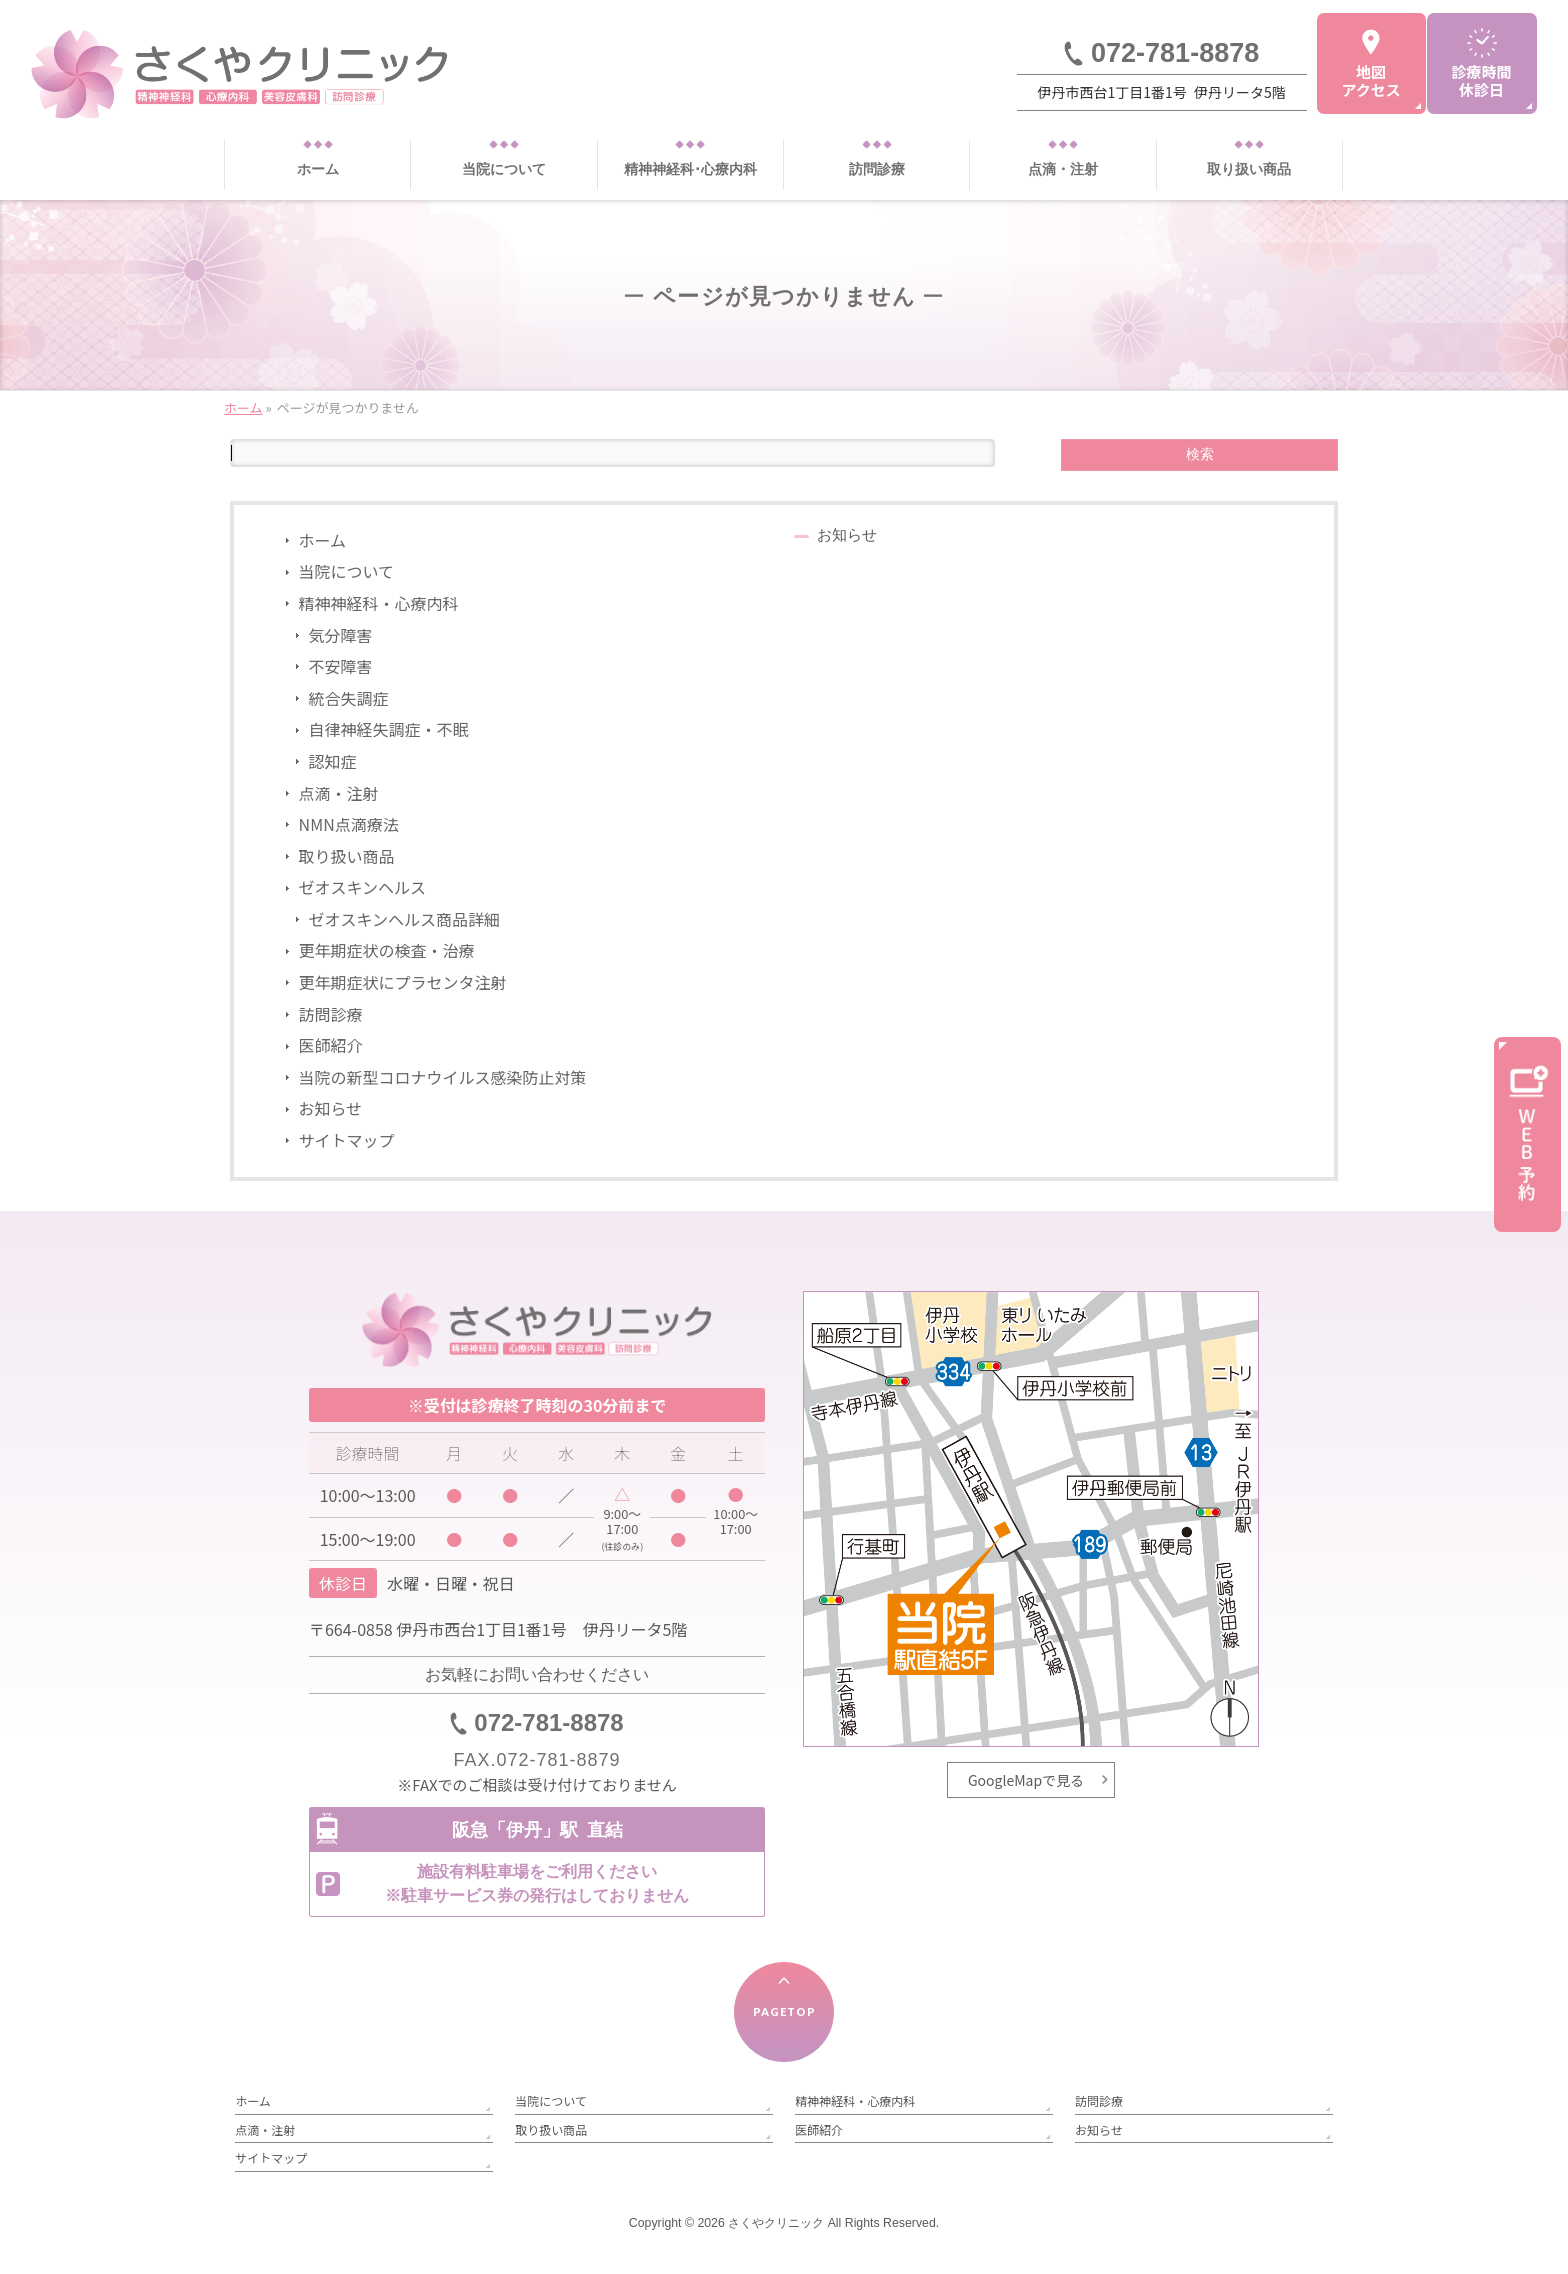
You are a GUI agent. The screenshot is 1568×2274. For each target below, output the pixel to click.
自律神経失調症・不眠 (389, 729)
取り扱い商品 (347, 856)
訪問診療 (331, 1014)
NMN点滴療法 (349, 824)
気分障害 (341, 635)
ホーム (323, 540)
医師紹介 (331, 1045)
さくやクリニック (776, 2223)
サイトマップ (347, 1140)
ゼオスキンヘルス (363, 887)
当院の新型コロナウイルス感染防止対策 (443, 1077)
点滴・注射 (339, 793)
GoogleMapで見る (1026, 1780)
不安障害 (341, 666)
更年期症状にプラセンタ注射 (403, 982)
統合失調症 (349, 698)
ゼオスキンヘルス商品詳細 (405, 919)
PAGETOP (784, 2011)
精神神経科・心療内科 (379, 603)
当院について (347, 571)
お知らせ (331, 1108)
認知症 (333, 761)
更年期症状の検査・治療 (387, 950)
